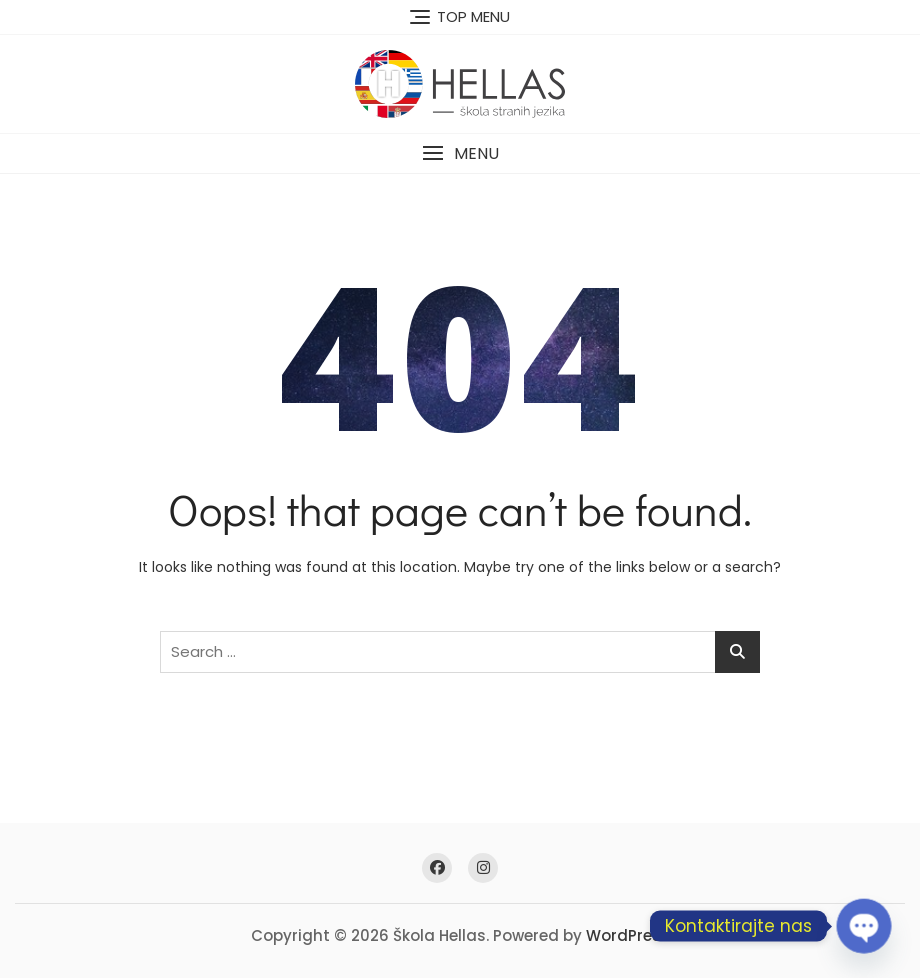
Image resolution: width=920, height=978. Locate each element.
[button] (460, 153)
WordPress (628, 935)
